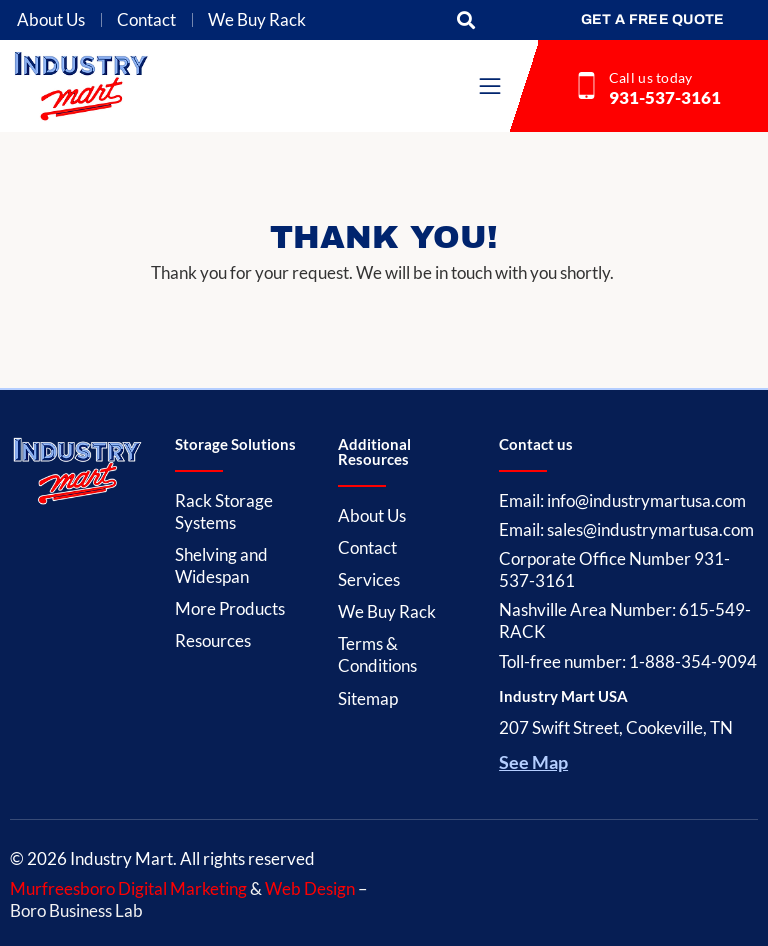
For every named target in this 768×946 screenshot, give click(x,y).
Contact (146, 20)
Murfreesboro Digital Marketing (128, 888)
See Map (533, 762)
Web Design (310, 888)
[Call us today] (586, 85)
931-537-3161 (665, 97)
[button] (466, 20)
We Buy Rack (257, 20)
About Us (51, 20)
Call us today (651, 77)
